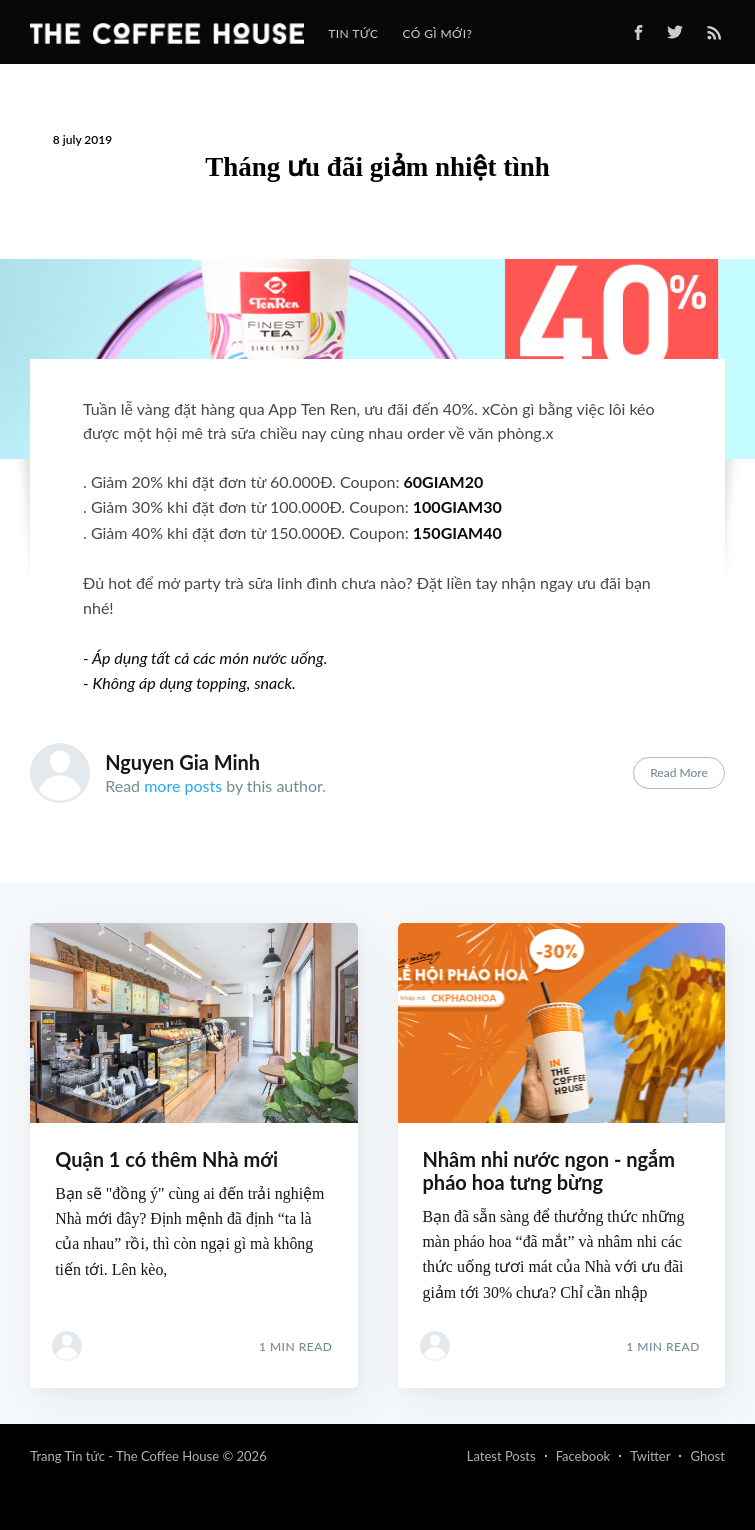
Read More (679, 772)
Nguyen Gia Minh (182, 762)
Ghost (707, 1456)
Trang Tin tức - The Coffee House (124, 1456)
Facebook (583, 1456)
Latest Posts (501, 1456)
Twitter (650, 1456)
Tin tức (353, 33)
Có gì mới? (437, 33)
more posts (183, 785)
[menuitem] (353, 33)
